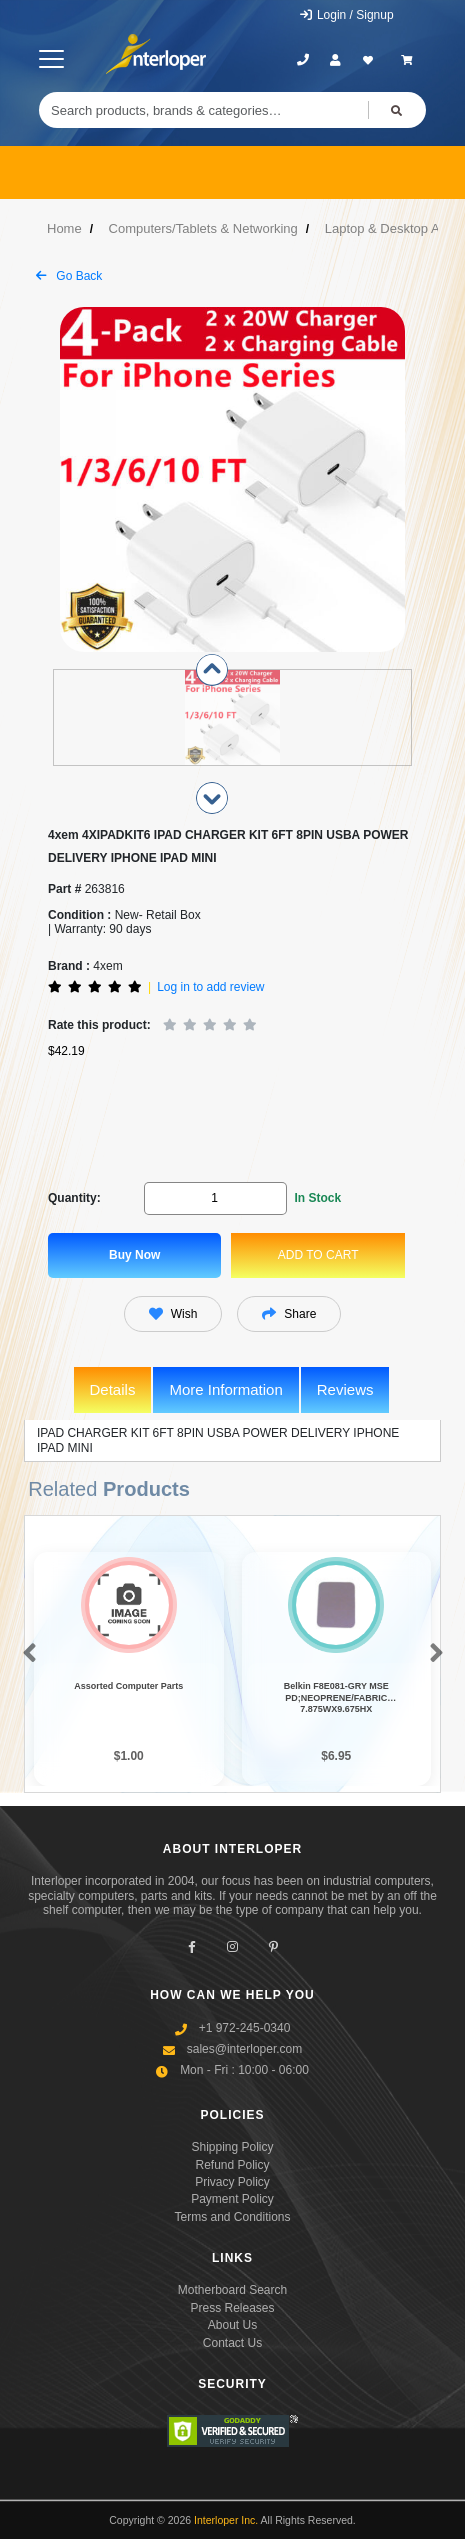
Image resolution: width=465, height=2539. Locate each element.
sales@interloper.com (245, 2049)
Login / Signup (346, 15)
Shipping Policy (232, 2147)
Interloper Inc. (226, 2520)
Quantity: (74, 1198)
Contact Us (232, 2343)
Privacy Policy (232, 2182)
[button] (25, 1655)
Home (64, 228)
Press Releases (232, 2308)
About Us (232, 2325)
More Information (225, 1389)
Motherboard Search (232, 2290)
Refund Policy (232, 2165)
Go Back (69, 276)
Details (113, 1389)
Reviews (345, 1389)
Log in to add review (210, 987)
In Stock (317, 1198)
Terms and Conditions (232, 2217)
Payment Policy (232, 2199)
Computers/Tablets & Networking (203, 228)
